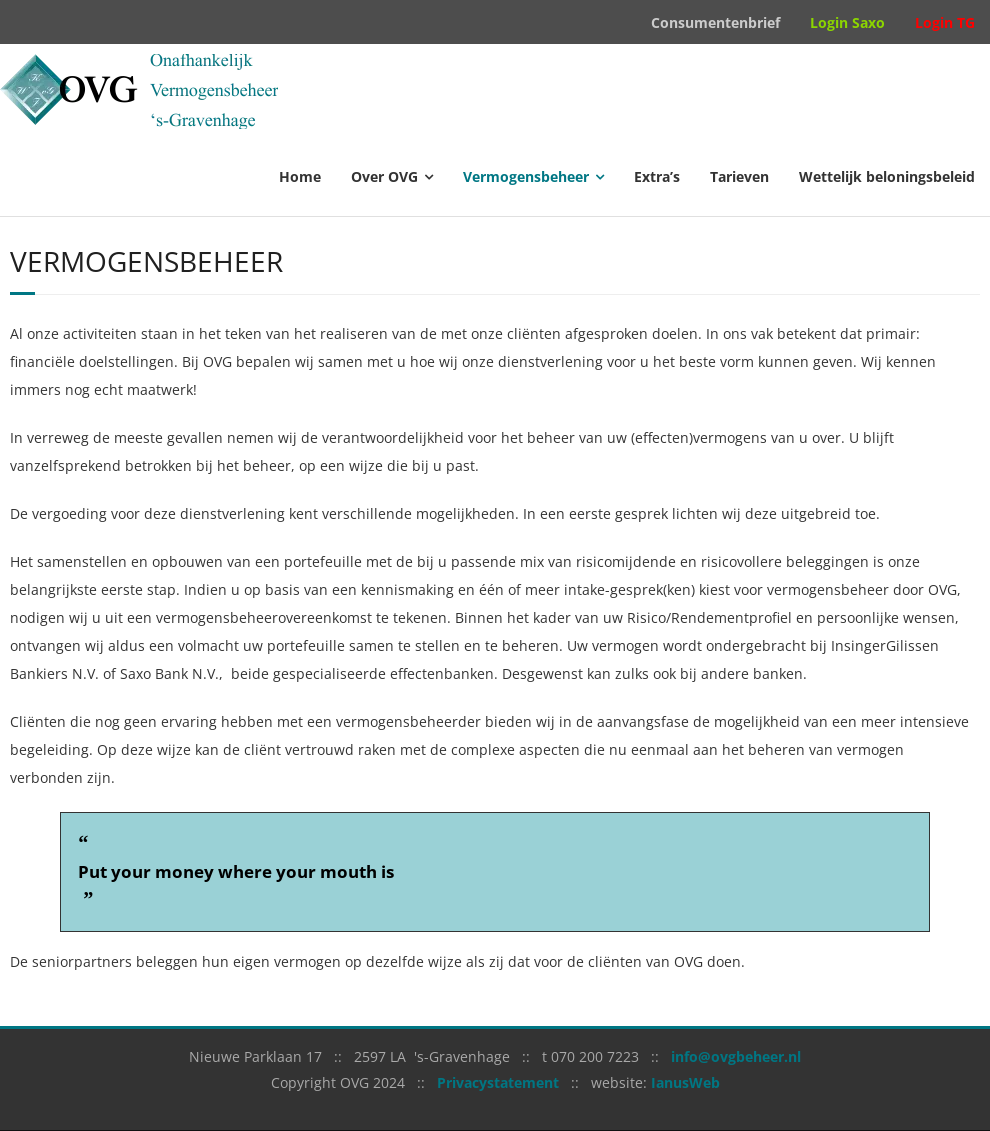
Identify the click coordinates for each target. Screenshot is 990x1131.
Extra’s (657, 176)
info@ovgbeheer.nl (736, 1056)
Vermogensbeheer (526, 176)
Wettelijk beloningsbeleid (887, 176)
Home (300, 176)
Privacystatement (498, 1082)
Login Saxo (847, 22)
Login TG (945, 22)
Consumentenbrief (715, 22)
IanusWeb (685, 1082)
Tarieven (739, 176)
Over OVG (384, 176)
